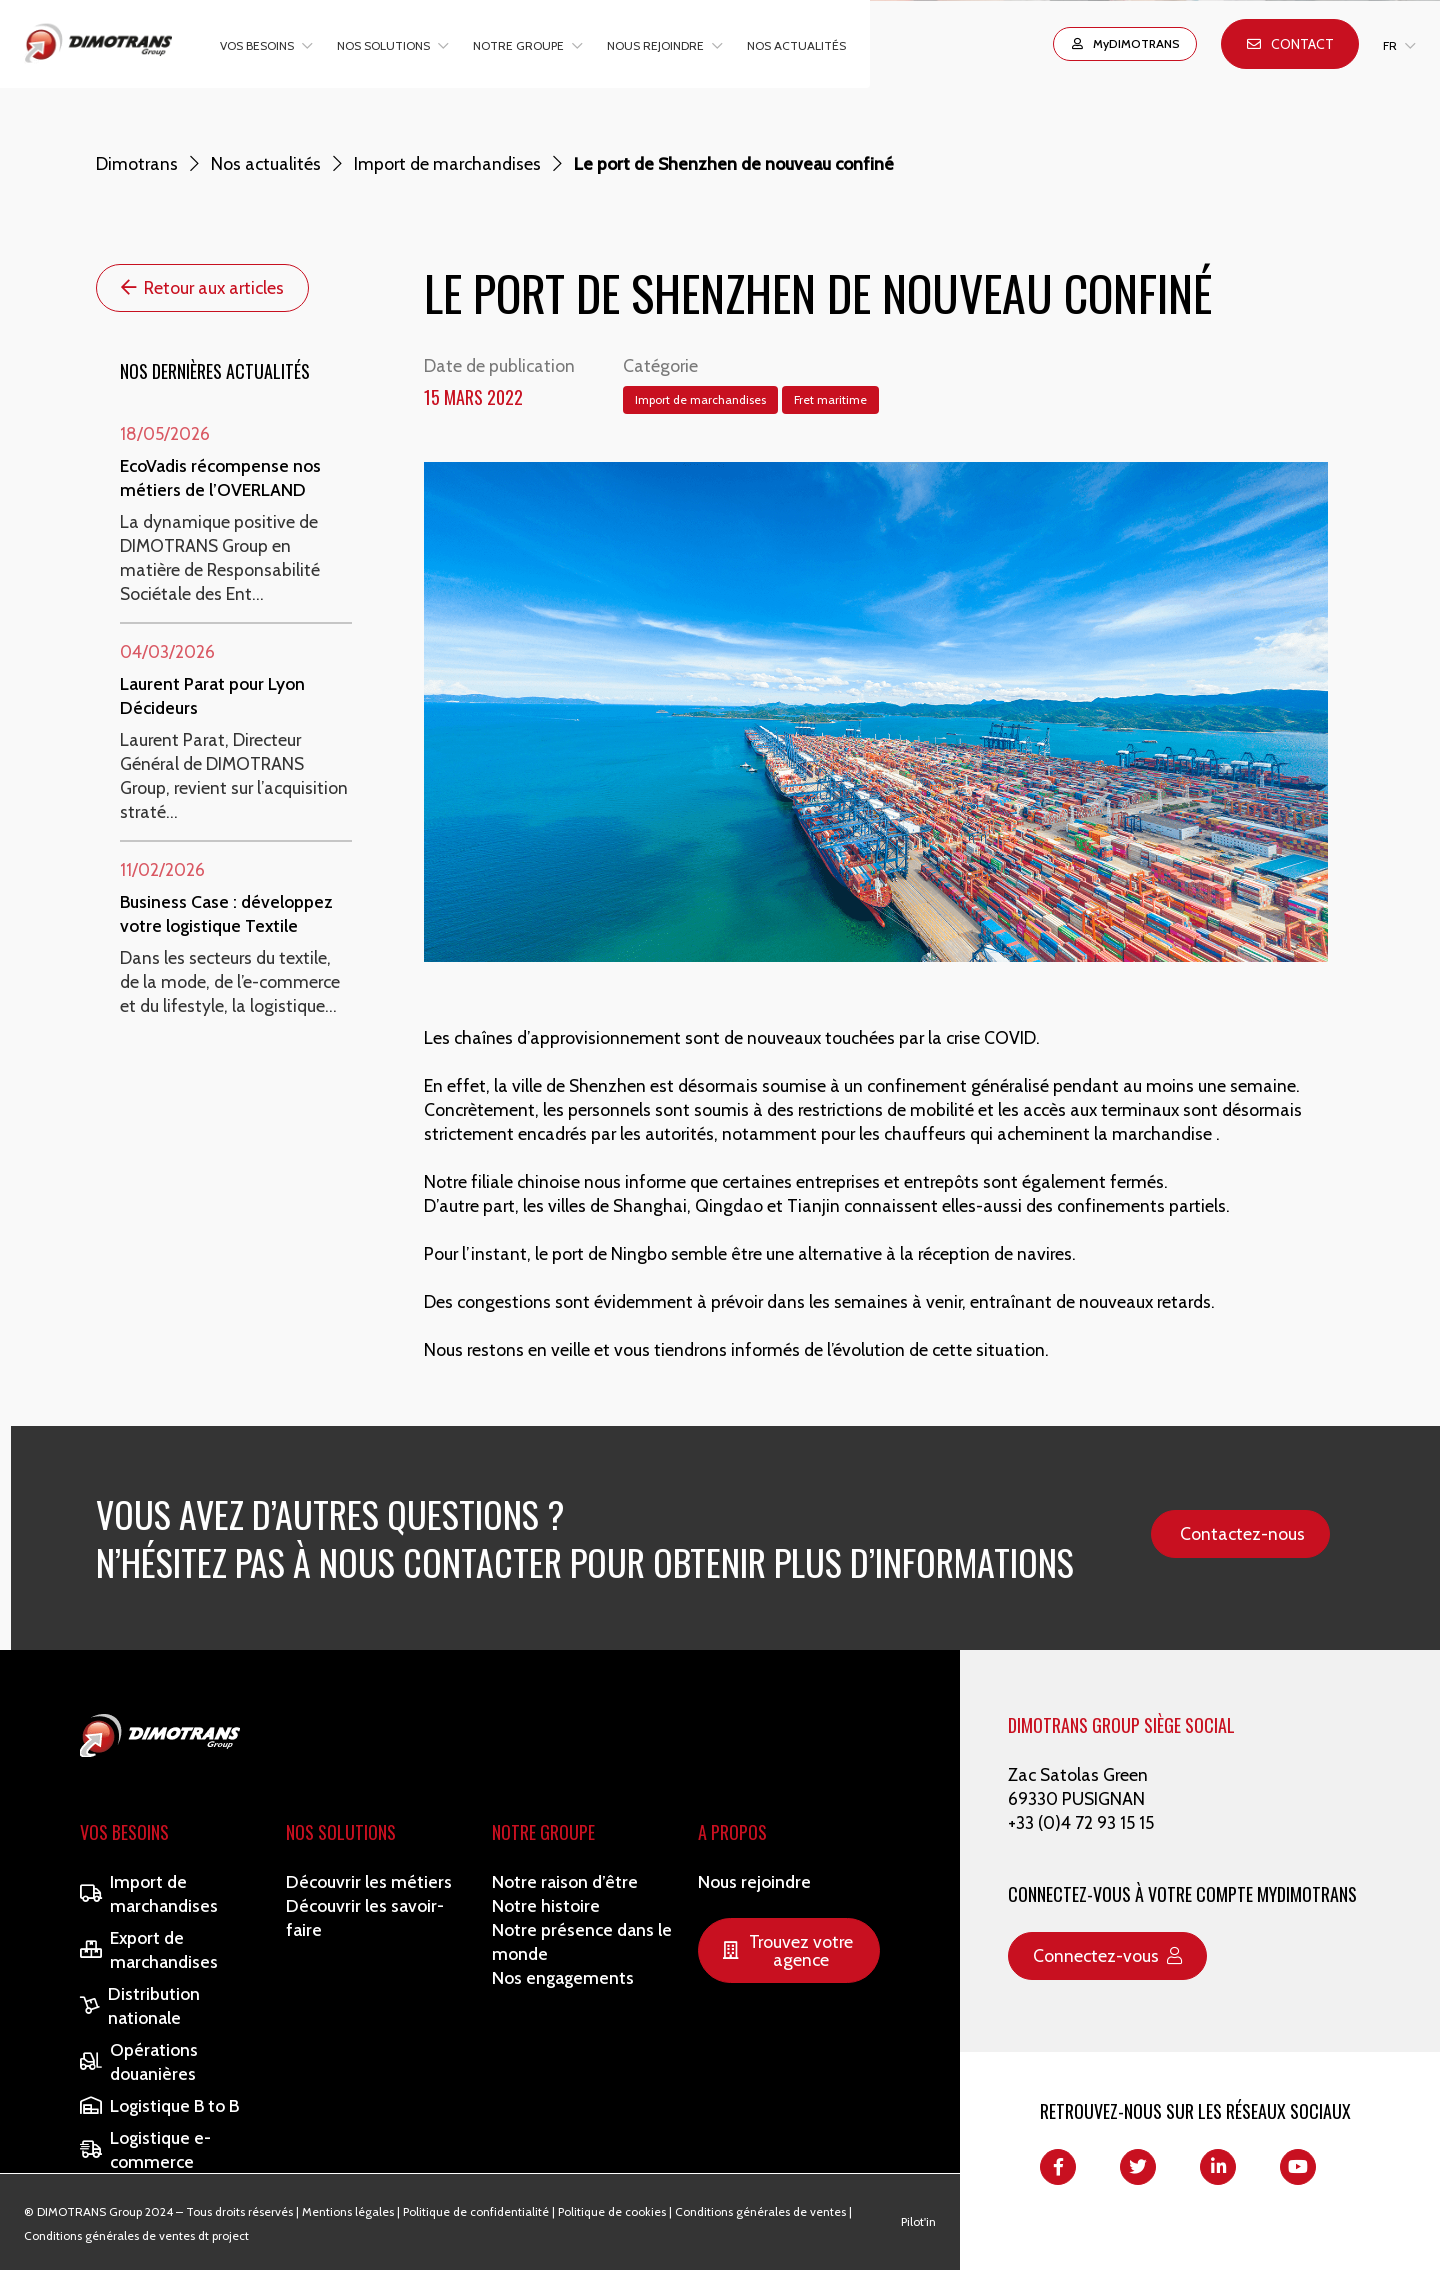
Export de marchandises (149, 1949)
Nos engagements (563, 1977)
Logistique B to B (159, 2105)
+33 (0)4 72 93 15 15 (1081, 1822)
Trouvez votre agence (788, 1950)
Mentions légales (348, 2211)
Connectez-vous (1107, 1955)
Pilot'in (918, 2221)
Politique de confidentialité (476, 2211)
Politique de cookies (612, 2211)
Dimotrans (137, 163)
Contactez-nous (1242, 1533)
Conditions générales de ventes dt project (136, 2235)
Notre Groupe (543, 1832)
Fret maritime (830, 399)
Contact (1290, 44)
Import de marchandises (447, 163)
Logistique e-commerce (145, 2149)
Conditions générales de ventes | (763, 2211)
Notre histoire (546, 1905)
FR (1390, 45)
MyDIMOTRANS (1125, 43)
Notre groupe (518, 45)
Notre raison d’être (565, 1881)
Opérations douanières (139, 2061)
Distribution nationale (140, 2005)
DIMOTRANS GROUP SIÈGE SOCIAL (1121, 1725)
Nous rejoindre (655, 45)
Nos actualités (796, 45)
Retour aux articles (202, 287)
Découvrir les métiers (369, 1881)
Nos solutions (383, 45)
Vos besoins (257, 45)
